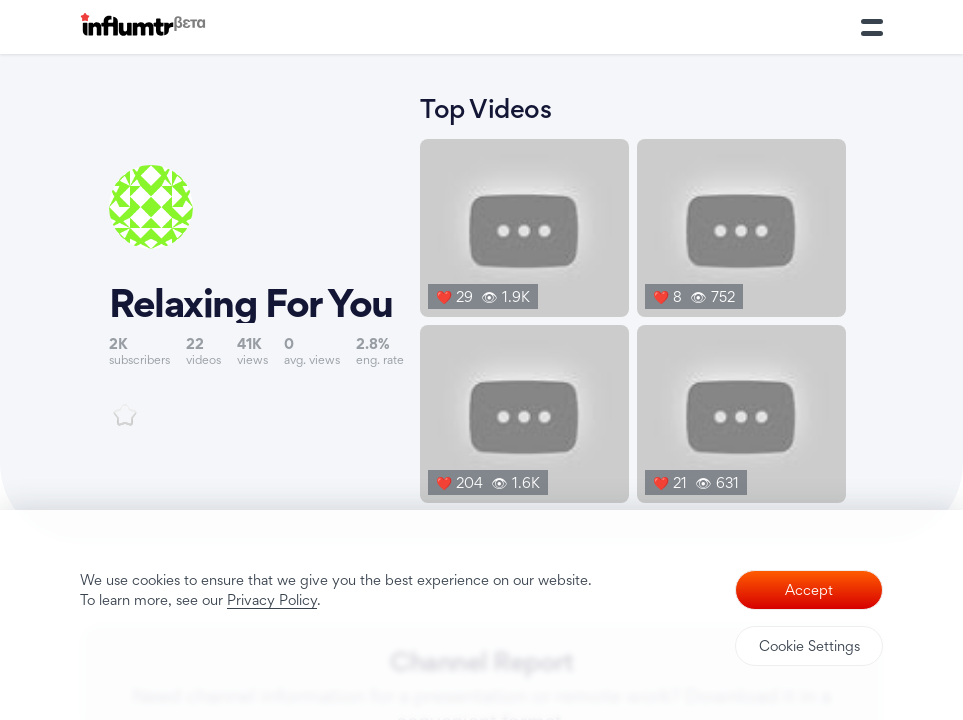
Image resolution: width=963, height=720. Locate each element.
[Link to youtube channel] (256, 295)
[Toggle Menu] (872, 27)
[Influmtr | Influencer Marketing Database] (143, 27)
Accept (809, 589)
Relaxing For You (251, 303)
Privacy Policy (272, 599)
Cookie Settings (809, 645)
